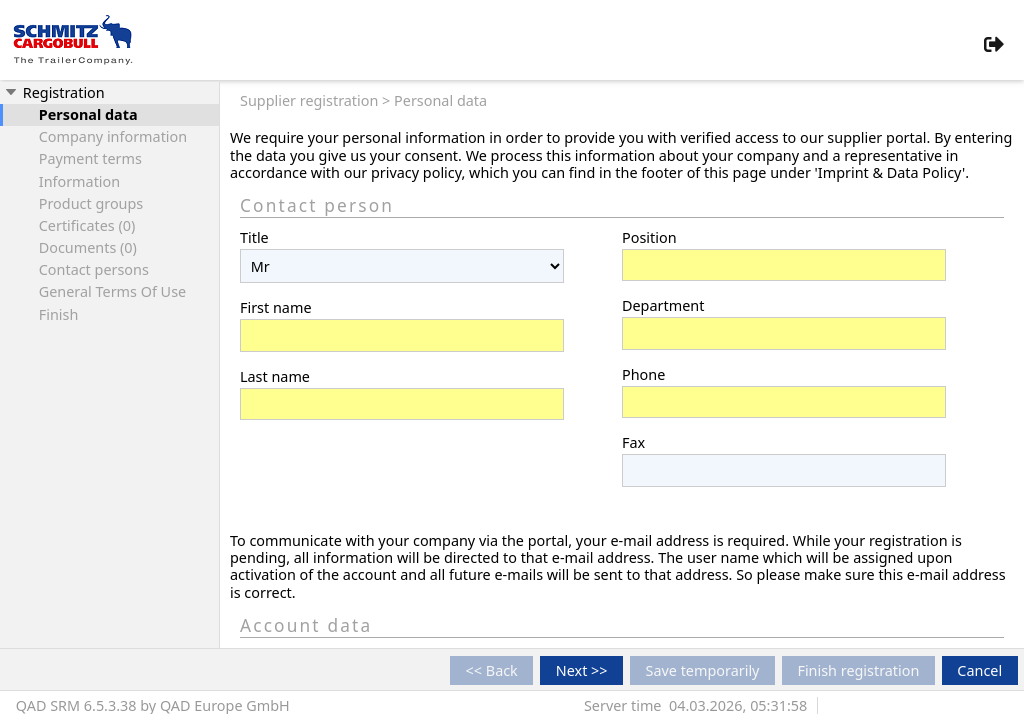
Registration (54, 92)
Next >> (582, 670)
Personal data (88, 114)
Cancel (979, 670)
